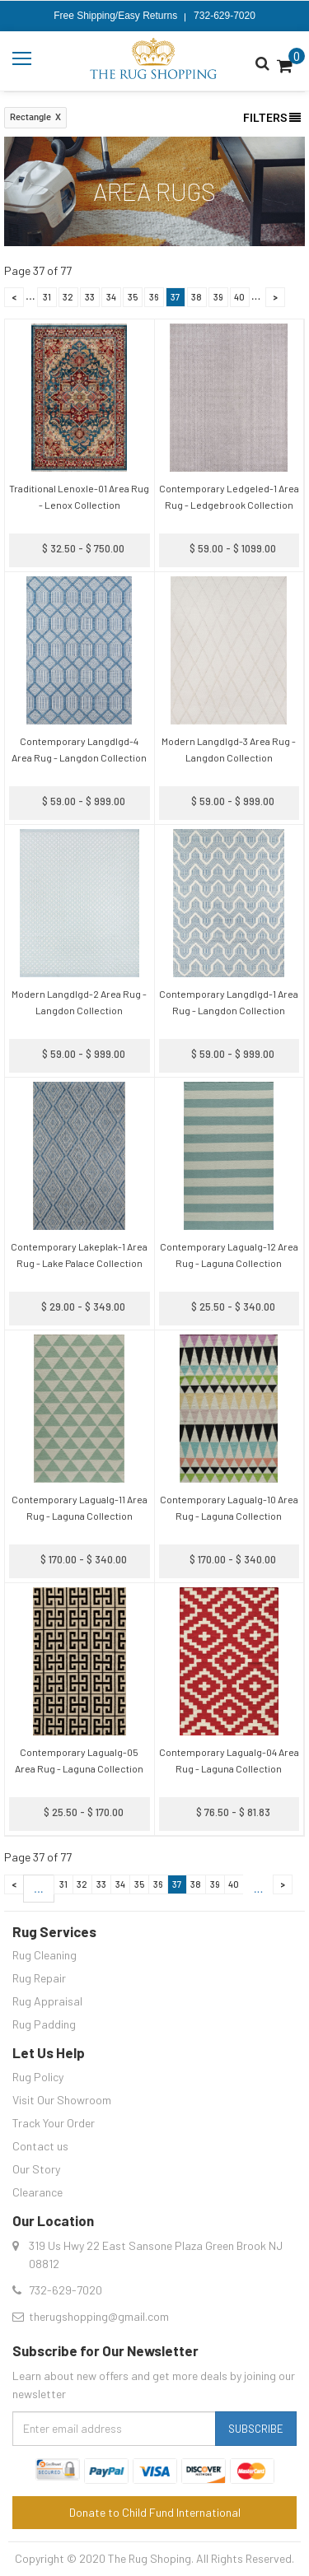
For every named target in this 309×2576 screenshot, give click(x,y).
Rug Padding (44, 2024)
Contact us (40, 2146)
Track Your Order (53, 2123)
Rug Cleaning (44, 1955)
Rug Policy (37, 2077)
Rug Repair (39, 1978)
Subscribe (255, 2428)
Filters (272, 117)
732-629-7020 (224, 15)
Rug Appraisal (47, 2001)
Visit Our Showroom (61, 2100)
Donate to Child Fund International (155, 2512)
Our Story (36, 2169)
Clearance (37, 2192)
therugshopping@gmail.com (99, 2316)
